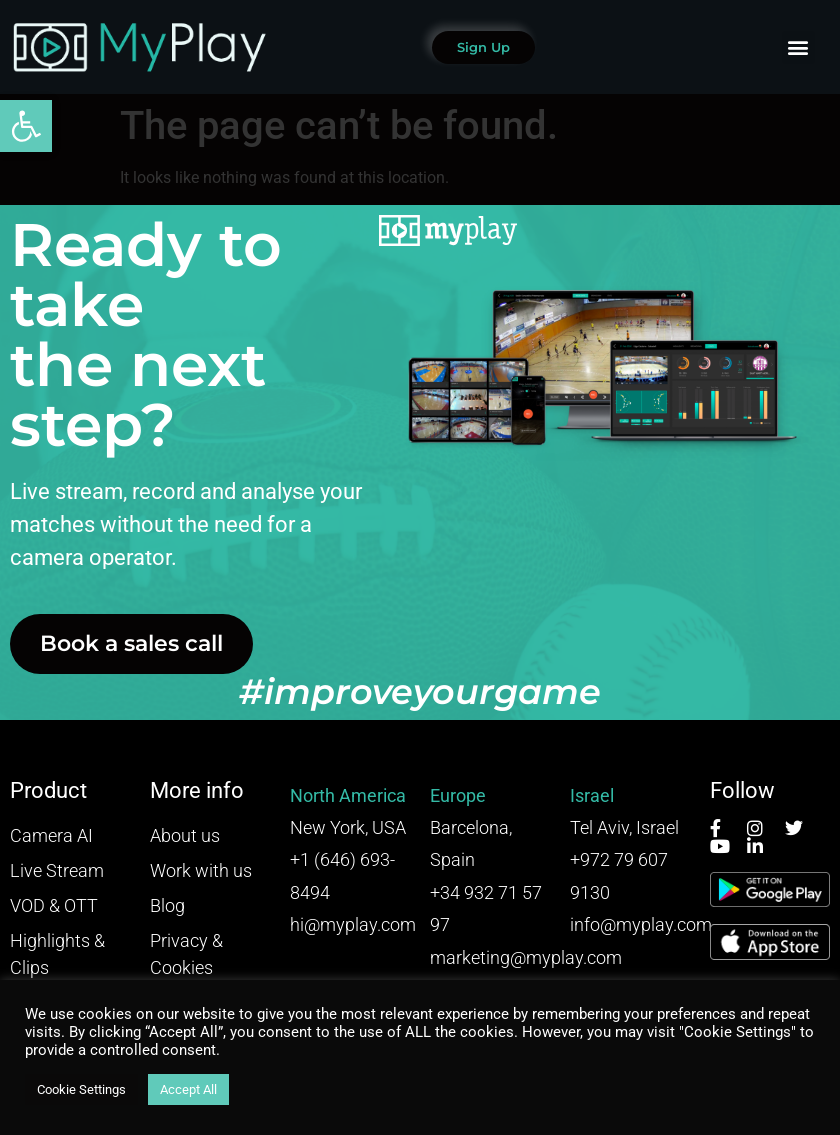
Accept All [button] (188, 1089)
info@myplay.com (641, 924)
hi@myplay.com (353, 924)
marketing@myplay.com (526, 957)
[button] (26, 126)
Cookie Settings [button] (81, 1089)
